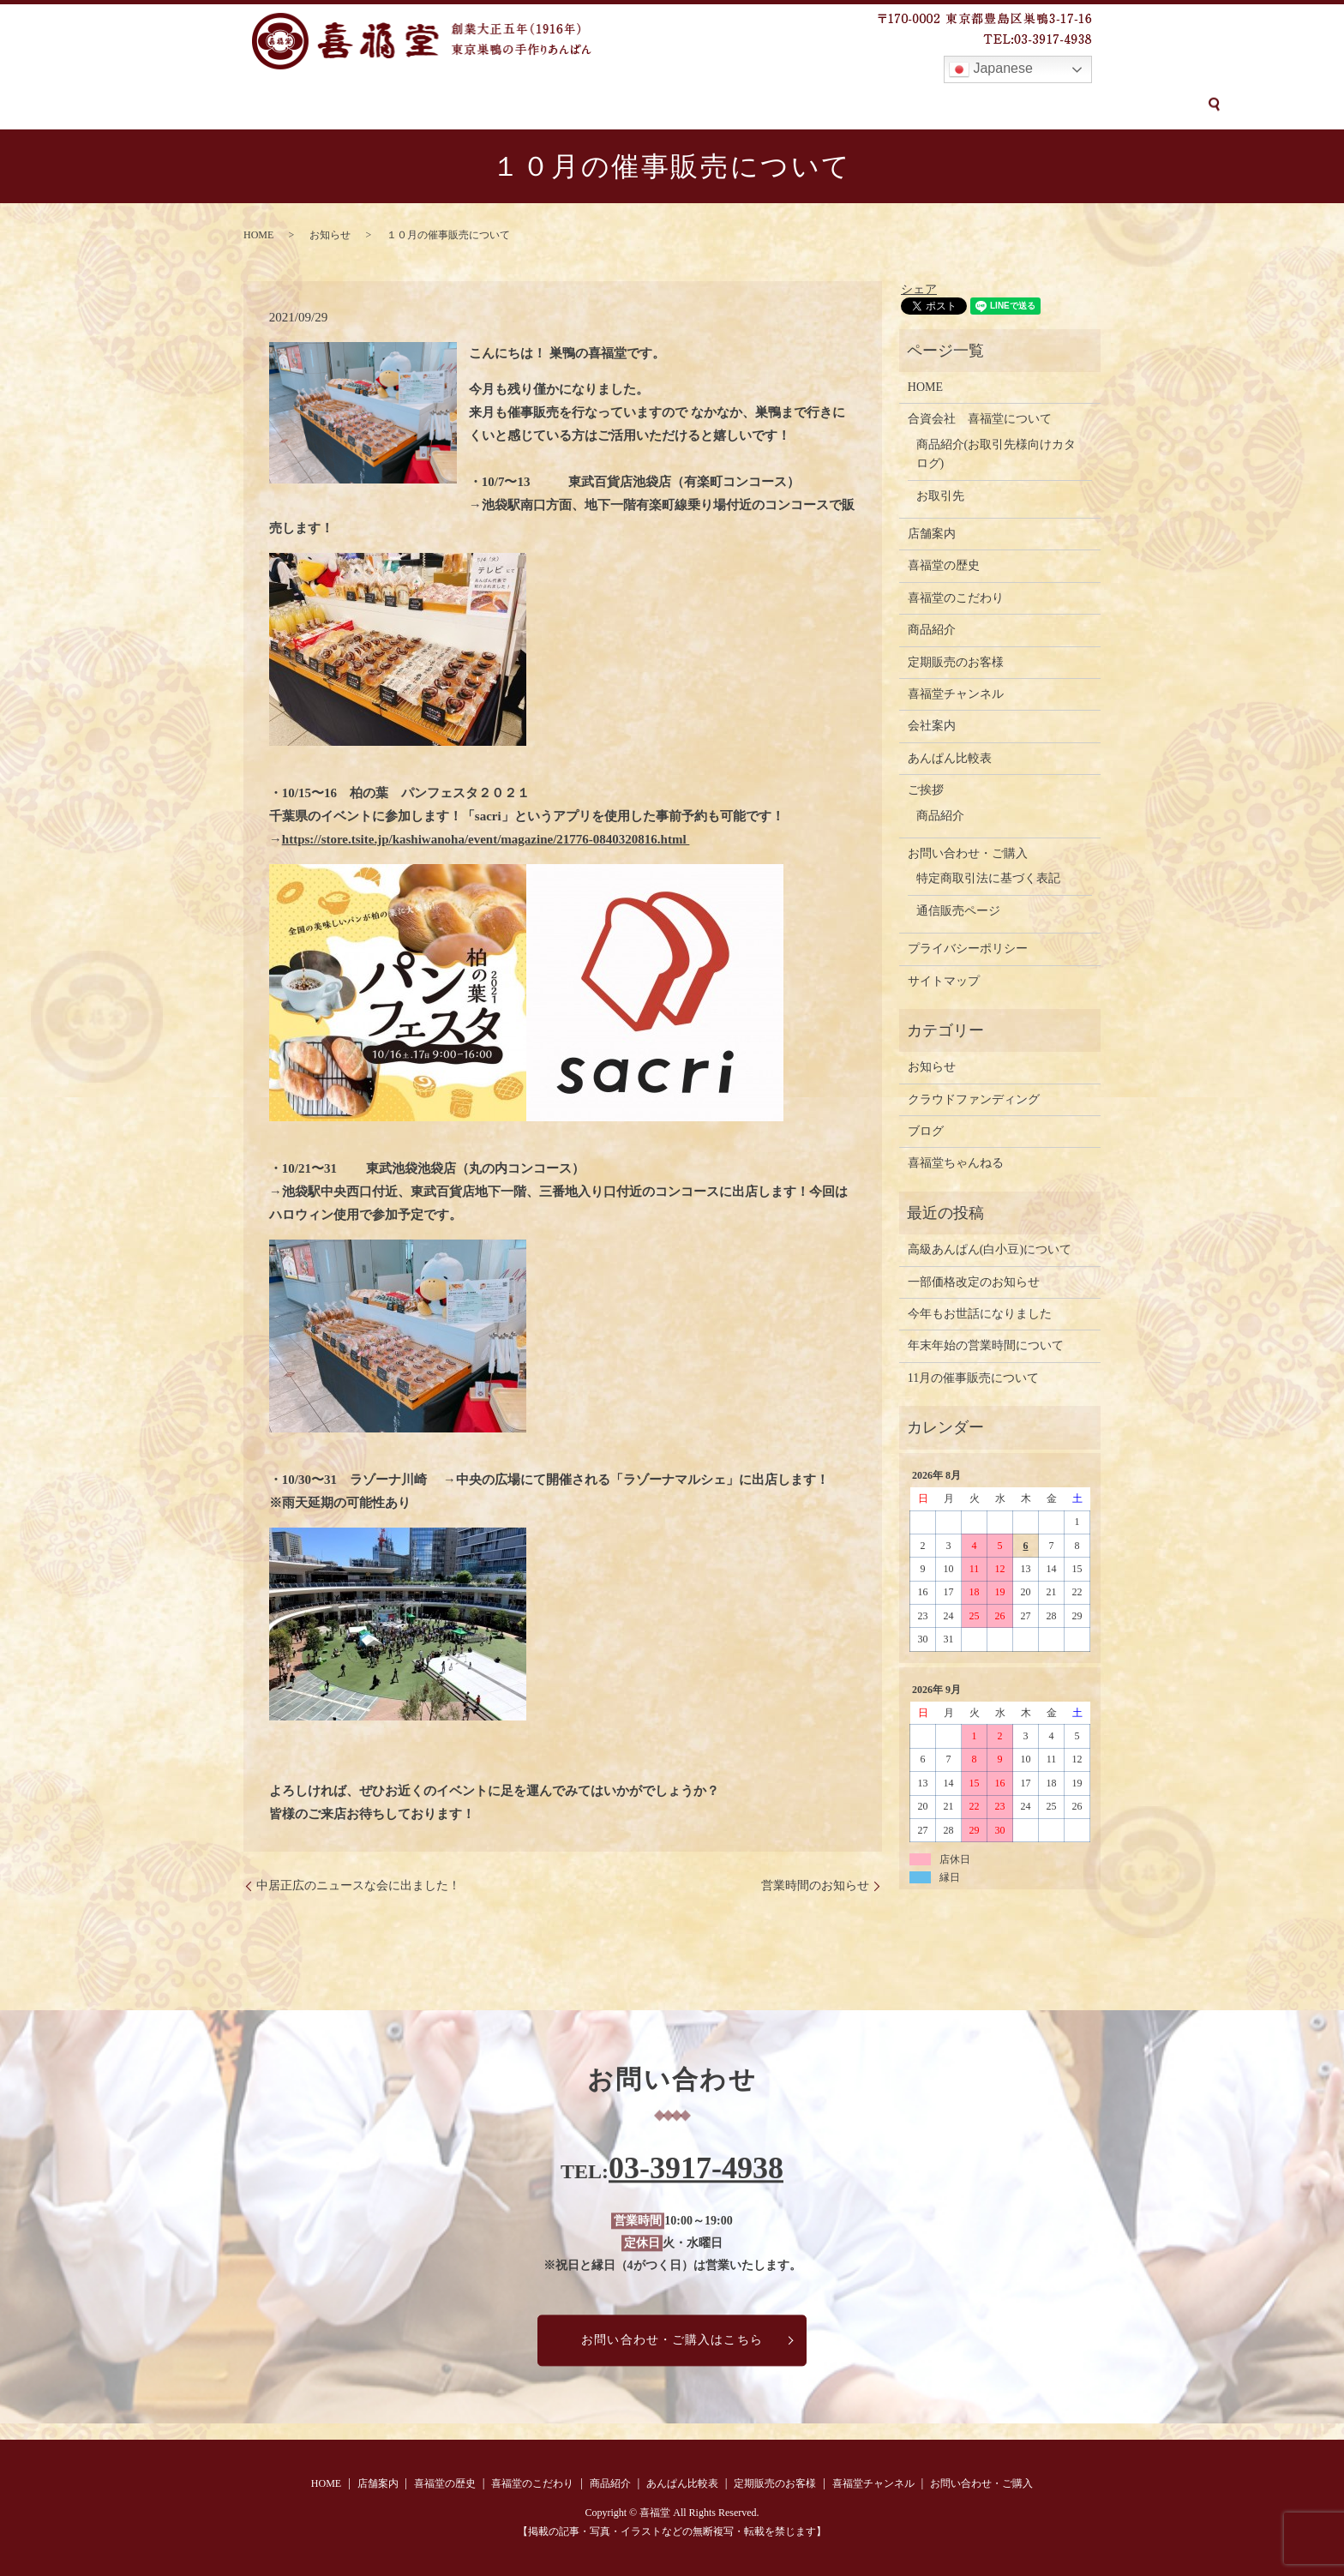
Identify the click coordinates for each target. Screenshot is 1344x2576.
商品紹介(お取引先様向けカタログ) (996, 454)
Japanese (991, 69)
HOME (217, 105)
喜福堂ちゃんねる (956, 1162)
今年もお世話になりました (980, 1313)
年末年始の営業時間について (986, 1345)
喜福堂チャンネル (901, 105)
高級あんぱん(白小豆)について (989, 1249)
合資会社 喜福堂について (980, 418)
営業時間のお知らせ (815, 1885)
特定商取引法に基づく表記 (988, 878)
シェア (919, 289)
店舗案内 (281, 105)
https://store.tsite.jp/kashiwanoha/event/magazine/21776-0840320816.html (486, 839)
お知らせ (330, 235)
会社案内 (932, 725)
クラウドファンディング (974, 1099)
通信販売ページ (958, 910)
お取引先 (940, 495)
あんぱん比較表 (662, 105)
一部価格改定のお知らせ (974, 1282)
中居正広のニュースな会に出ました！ (358, 1885)
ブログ (926, 1131)
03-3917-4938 (696, 2168)
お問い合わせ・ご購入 (1037, 105)
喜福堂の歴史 (366, 105)
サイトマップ (944, 981)
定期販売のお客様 (779, 105)
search (1134, 104)
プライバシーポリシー (968, 948)
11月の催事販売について (973, 1378)
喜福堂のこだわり (475, 105)
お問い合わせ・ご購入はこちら (672, 2339)
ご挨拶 (926, 790)
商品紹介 (571, 105)
